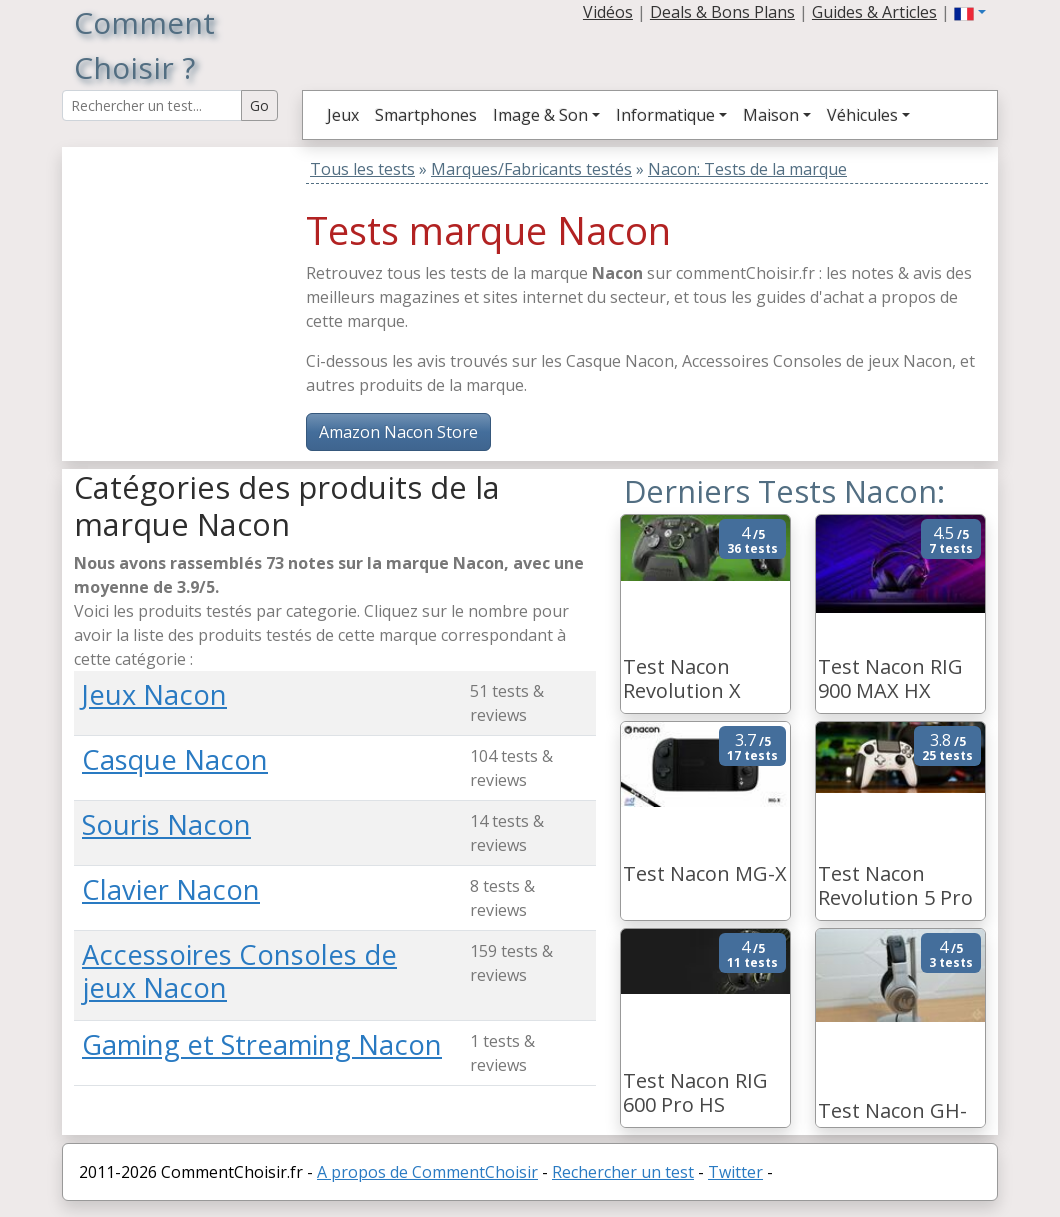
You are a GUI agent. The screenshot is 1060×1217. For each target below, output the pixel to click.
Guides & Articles (874, 12)
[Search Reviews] (152, 105)
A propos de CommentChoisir (427, 1172)
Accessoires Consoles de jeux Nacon (239, 971)
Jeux (343, 115)
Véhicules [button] (862, 115)
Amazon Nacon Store (398, 432)
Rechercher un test (623, 1172)
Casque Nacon (175, 759)
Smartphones (426, 115)
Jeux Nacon (154, 694)
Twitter (735, 1172)
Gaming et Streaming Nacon (262, 1044)
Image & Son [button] (540, 115)
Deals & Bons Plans (722, 12)
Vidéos (608, 12)
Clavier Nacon (171, 889)
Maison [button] (771, 115)
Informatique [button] (665, 115)
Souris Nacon (166, 824)
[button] (970, 12)
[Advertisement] (199, 272)
